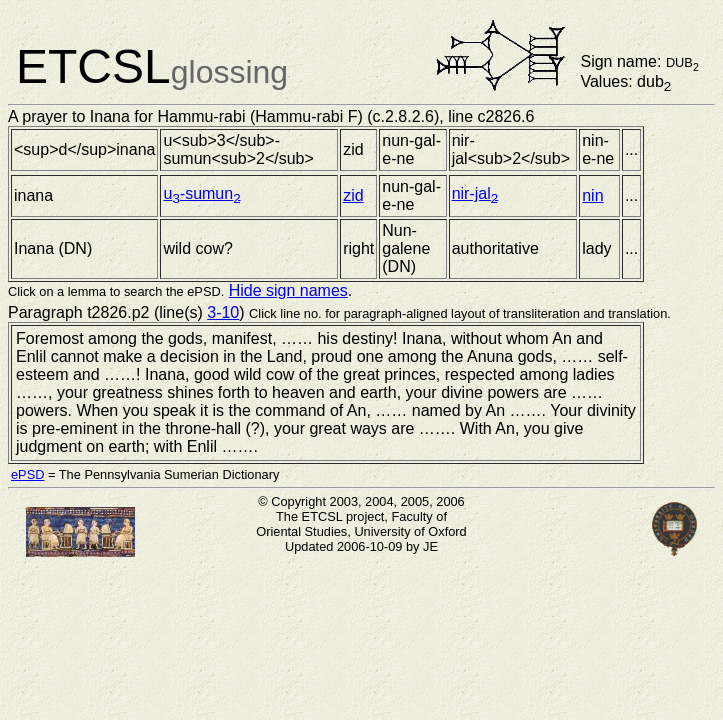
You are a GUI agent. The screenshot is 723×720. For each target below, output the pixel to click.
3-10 (223, 312)
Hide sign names (288, 290)
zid (353, 195)
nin (592, 195)
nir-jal (475, 193)
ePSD (27, 474)
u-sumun (201, 193)
